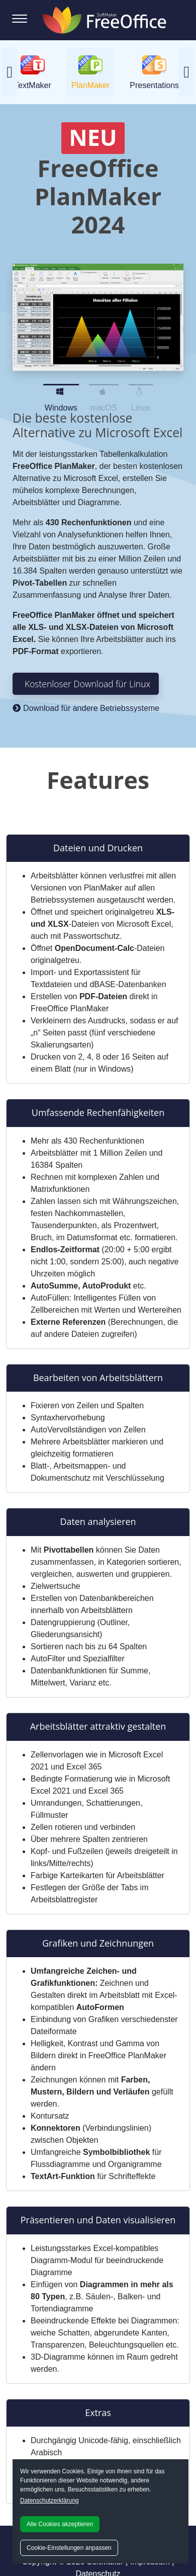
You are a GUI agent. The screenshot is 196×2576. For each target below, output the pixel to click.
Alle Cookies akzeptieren (60, 2524)
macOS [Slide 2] (103, 388)
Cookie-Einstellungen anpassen (69, 2547)
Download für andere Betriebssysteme (86, 708)
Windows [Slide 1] (61, 388)
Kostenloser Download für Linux (87, 684)
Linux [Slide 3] (140, 388)
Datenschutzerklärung (49, 2500)
